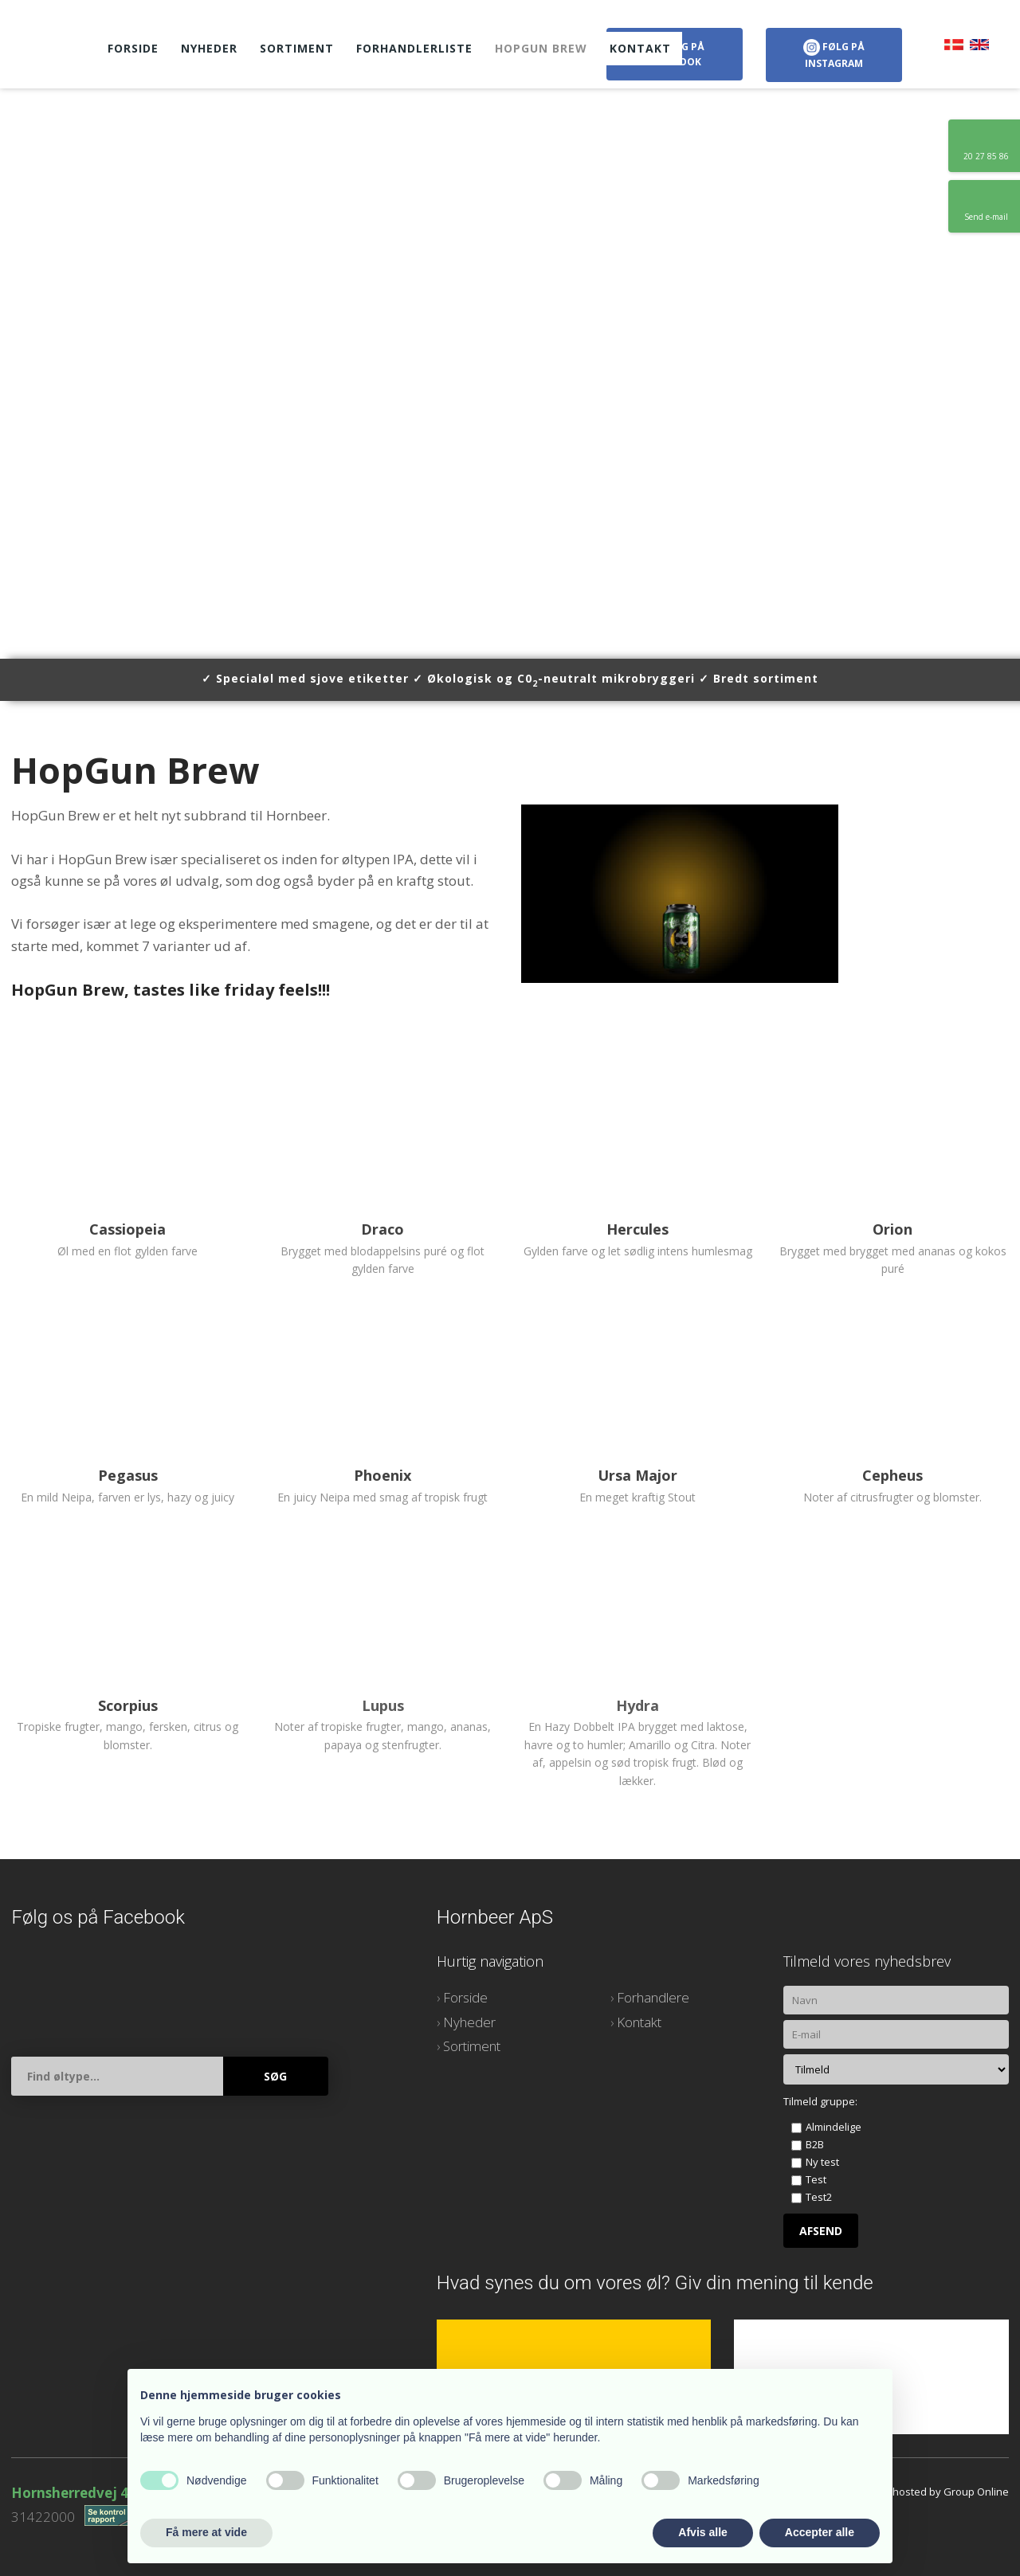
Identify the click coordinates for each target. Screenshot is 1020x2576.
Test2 (819, 2197)
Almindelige (833, 2127)
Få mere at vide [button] (206, 2532)
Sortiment (297, 48)
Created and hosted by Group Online (919, 2491)
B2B (815, 2144)
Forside (133, 48)
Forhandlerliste (414, 48)
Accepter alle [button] (819, 2532)
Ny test (822, 2162)
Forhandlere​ (653, 1997)
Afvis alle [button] (702, 2532)
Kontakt (640, 48)
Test (816, 2179)
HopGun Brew (541, 48)
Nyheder (209, 48)
